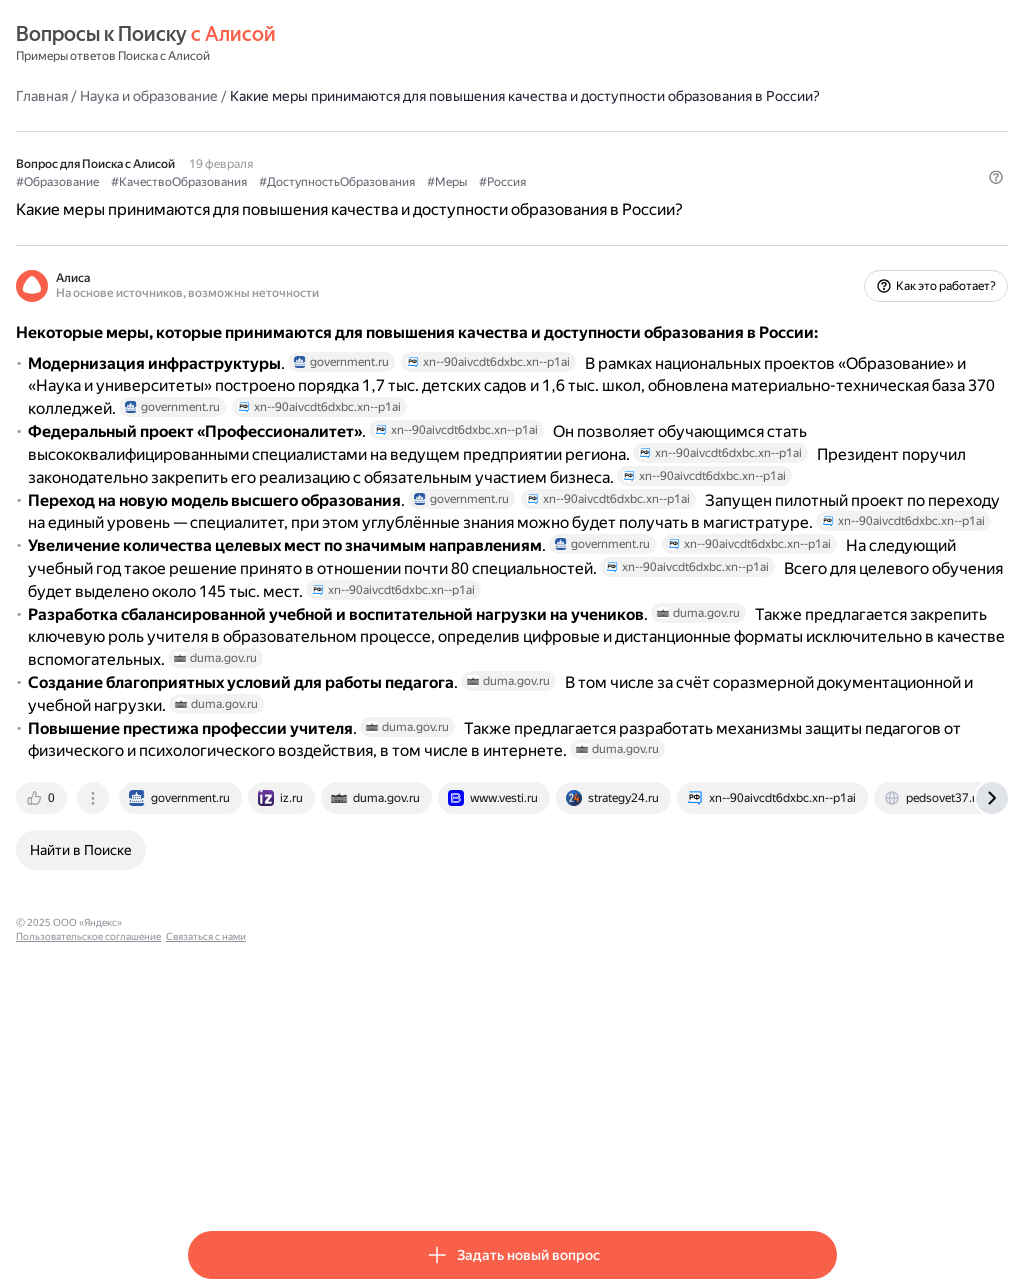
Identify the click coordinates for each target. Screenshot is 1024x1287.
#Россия (674, 201)
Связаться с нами (493, 1175)
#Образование (229, 201)
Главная (214, 95)
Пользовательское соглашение (375, 1175)
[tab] (215, 1051)
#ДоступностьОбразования (509, 201)
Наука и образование (321, 95)
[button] (825, 235)
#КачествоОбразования (351, 201)
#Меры (619, 201)
